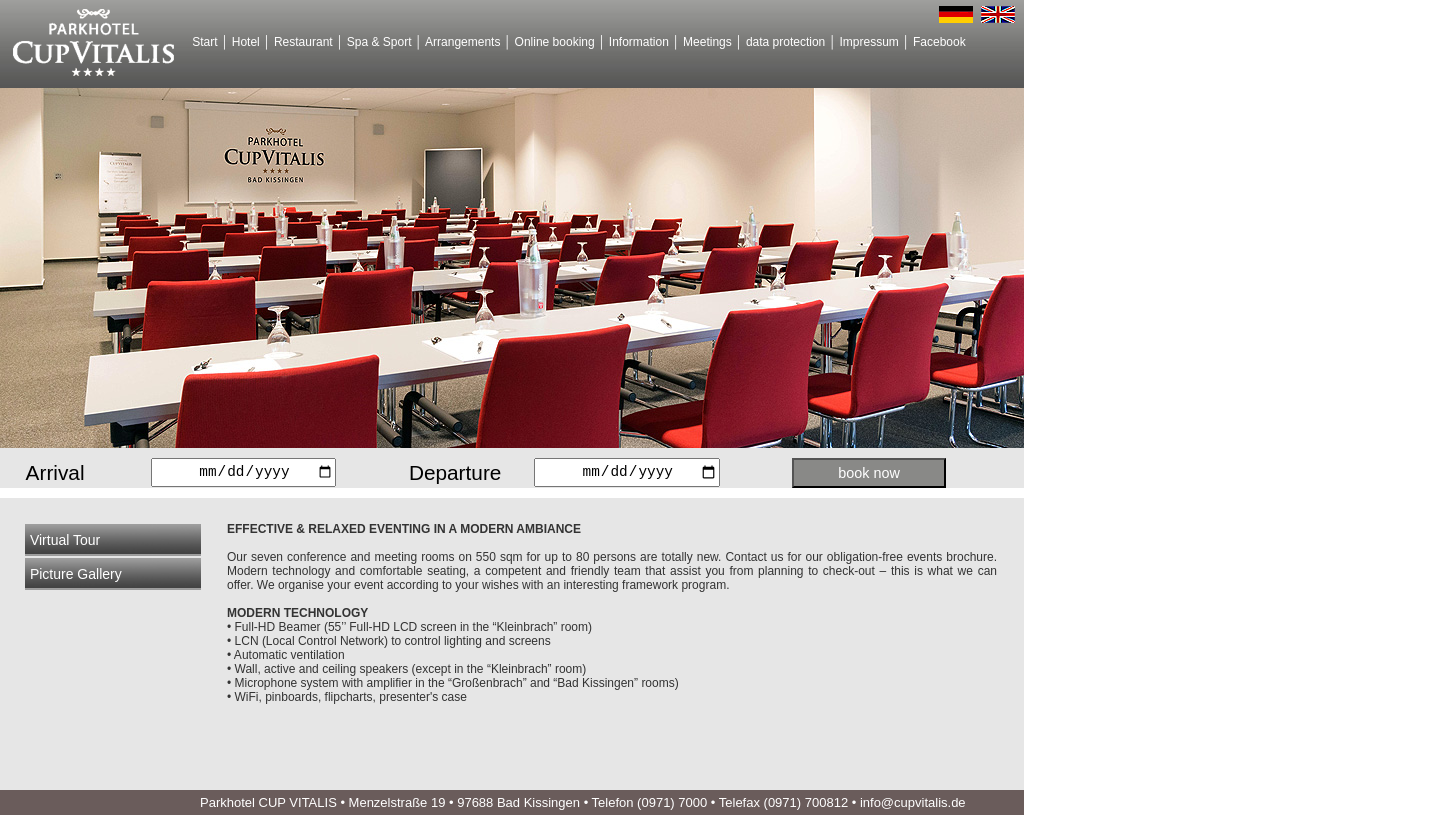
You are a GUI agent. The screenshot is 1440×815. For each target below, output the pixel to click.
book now (869, 473)
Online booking (555, 42)
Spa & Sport (379, 42)
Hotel (246, 42)
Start (204, 42)
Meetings (707, 42)
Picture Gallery (76, 574)
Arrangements (462, 42)
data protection (785, 42)
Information (639, 42)
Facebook (939, 42)
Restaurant (303, 42)
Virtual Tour (65, 540)
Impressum (868, 42)
